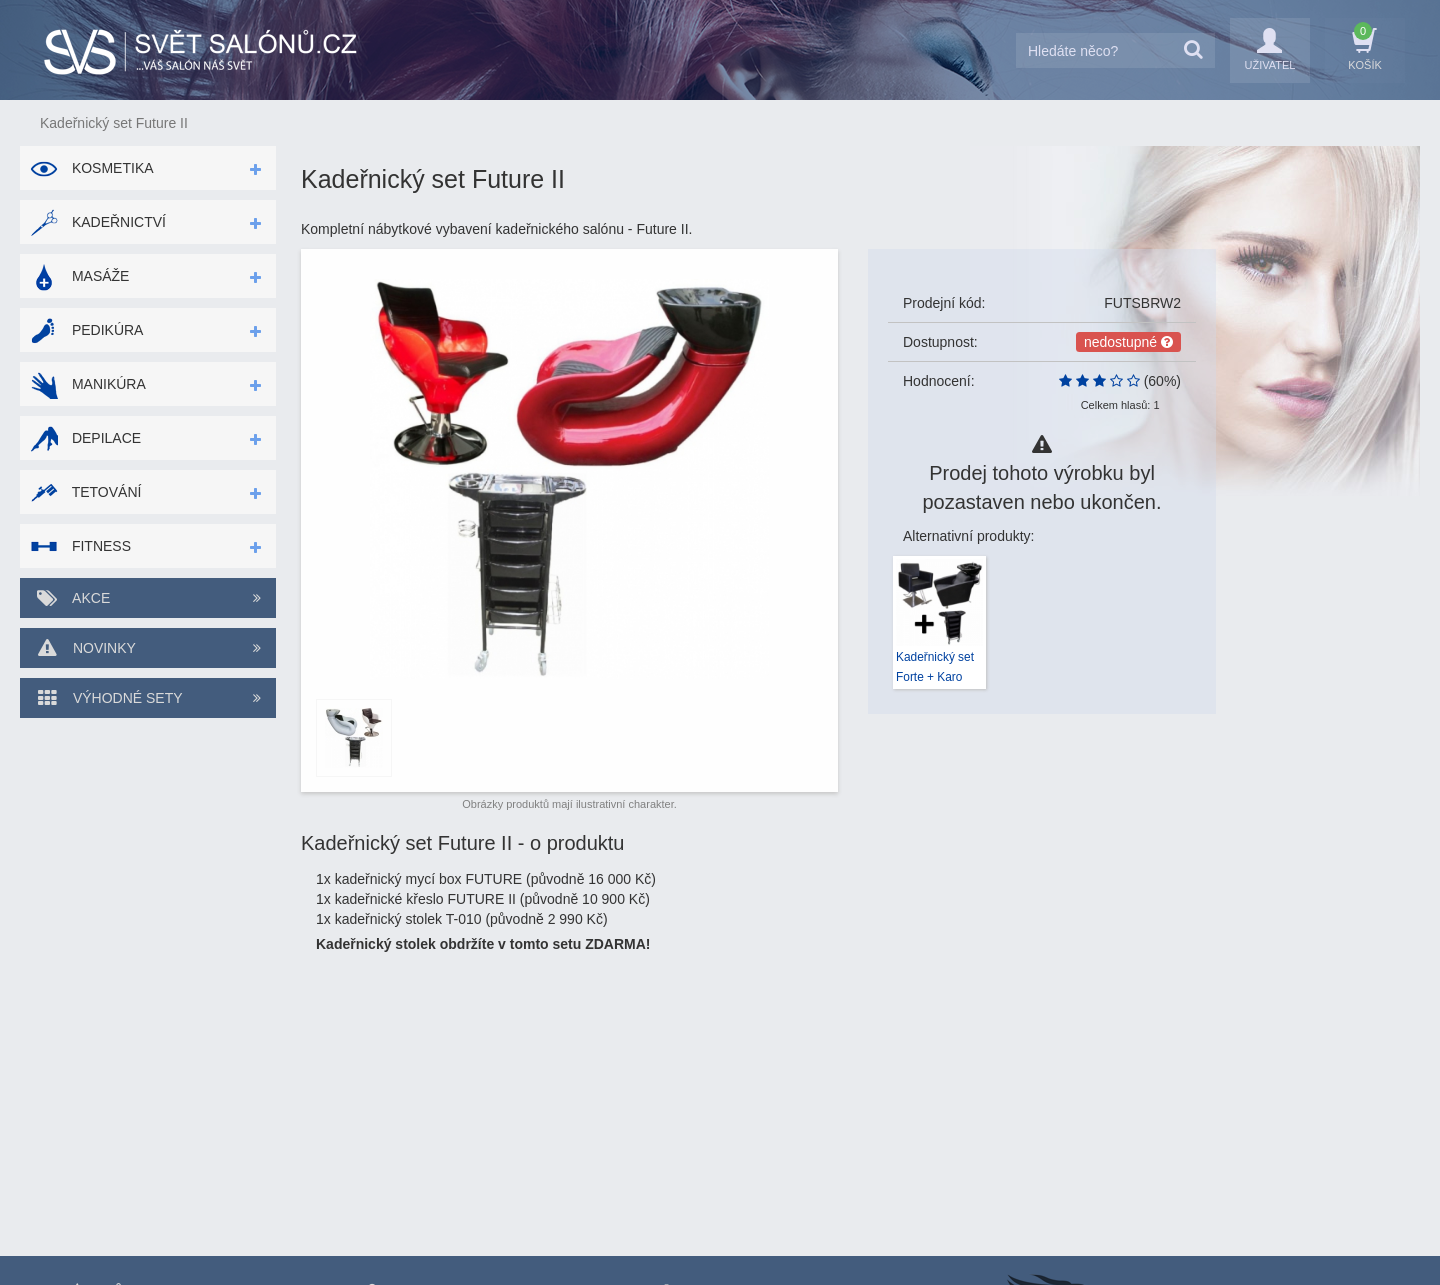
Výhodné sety (148, 698)
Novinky (148, 648)
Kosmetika (92, 168)
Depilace (85, 438)
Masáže (79, 276)
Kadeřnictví (98, 222)
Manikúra (88, 384)
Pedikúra (86, 330)
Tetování (85, 492)
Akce (148, 598)
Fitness (80, 546)
